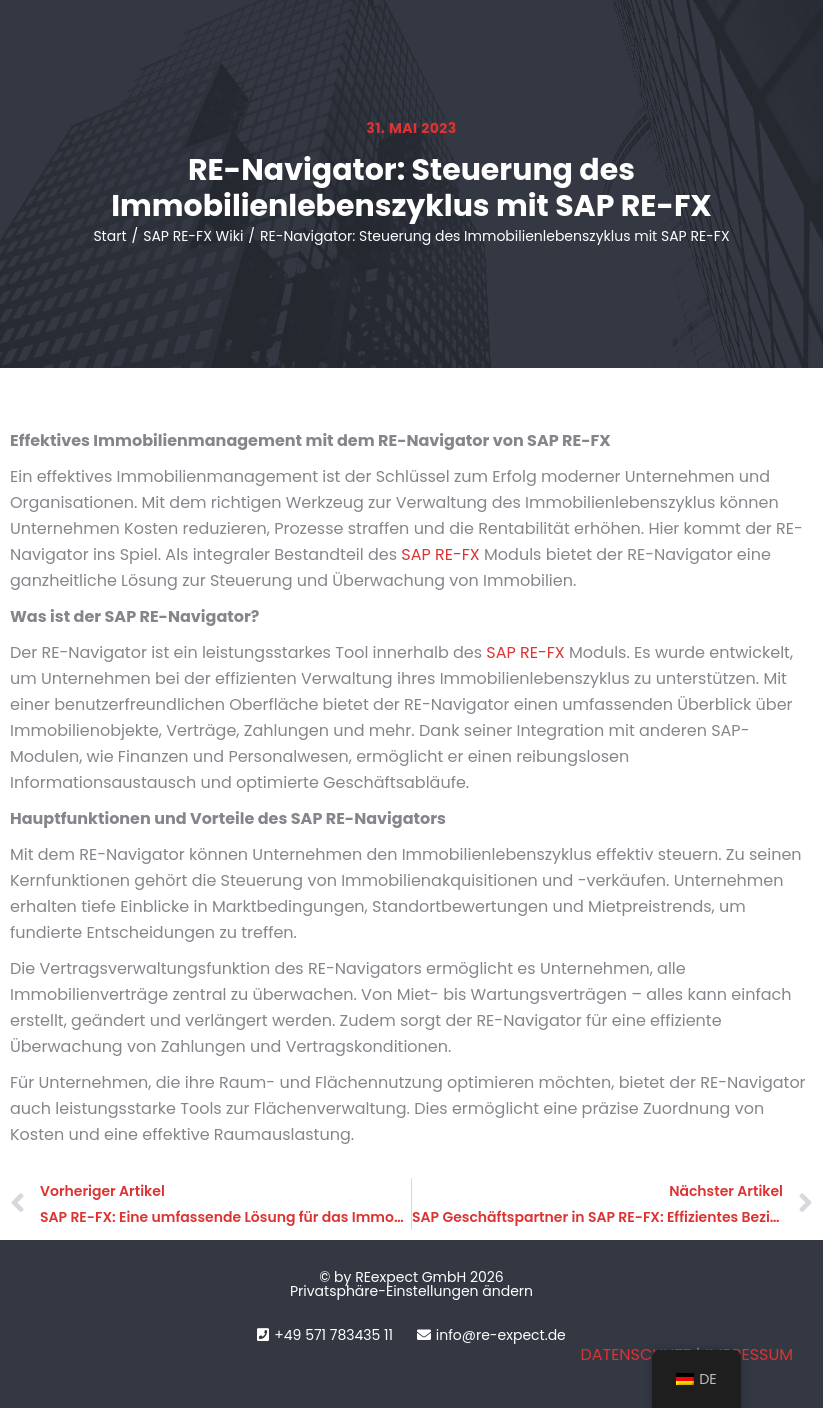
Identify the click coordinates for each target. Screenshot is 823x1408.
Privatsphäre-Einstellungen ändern (411, 1291)
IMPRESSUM (749, 1354)
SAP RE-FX (440, 554)
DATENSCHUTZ (635, 1354)
